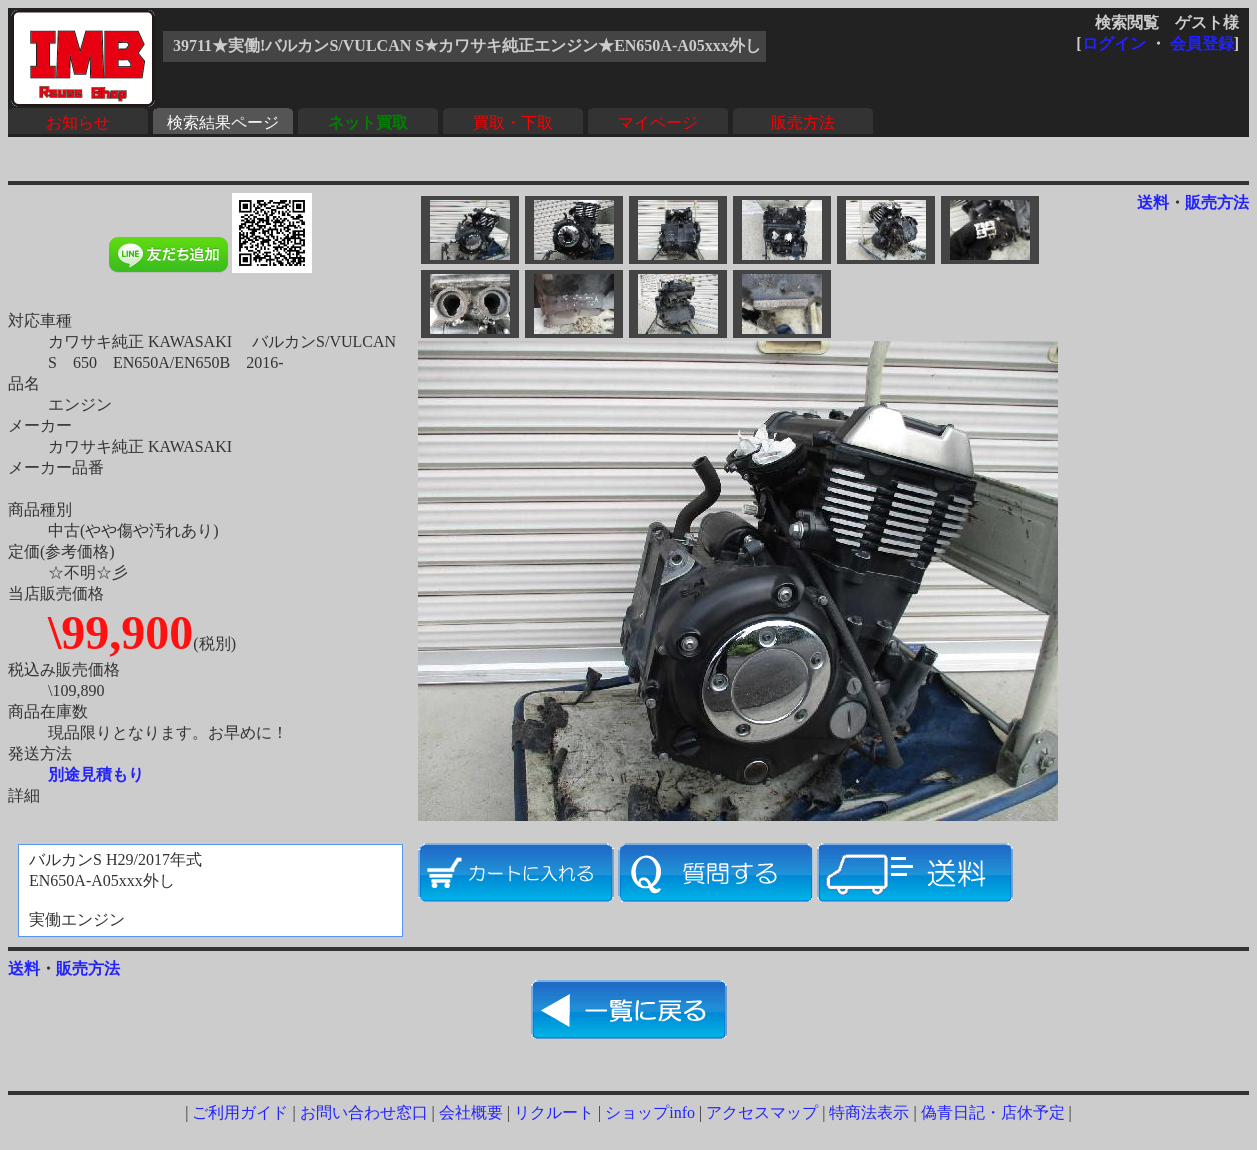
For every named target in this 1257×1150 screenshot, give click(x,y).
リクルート (554, 1112)
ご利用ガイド (240, 1112)
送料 (1153, 202)
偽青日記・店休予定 (993, 1112)
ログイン (1114, 43)
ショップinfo (650, 1112)
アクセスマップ (762, 1112)
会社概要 (471, 1112)
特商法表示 (869, 1112)
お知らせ (78, 122)
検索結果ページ (223, 122)
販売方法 (803, 122)
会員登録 (1202, 43)
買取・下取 (513, 122)
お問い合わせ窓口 (364, 1112)
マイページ (658, 122)
